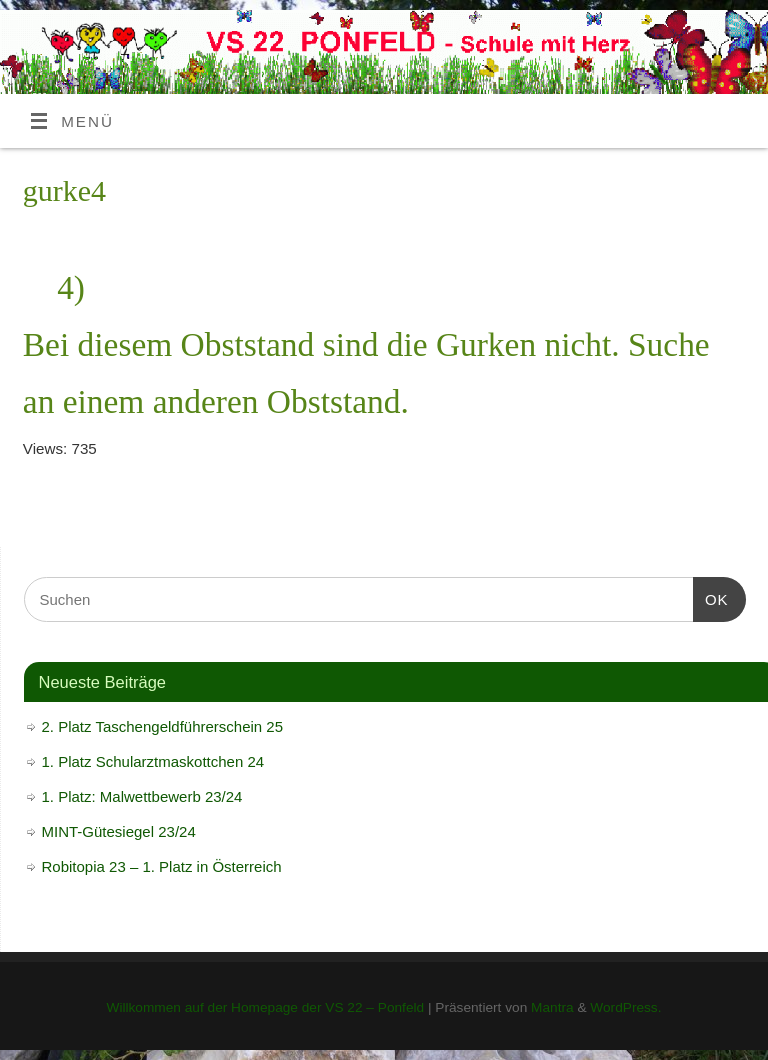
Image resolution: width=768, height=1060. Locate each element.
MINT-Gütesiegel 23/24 (119, 831)
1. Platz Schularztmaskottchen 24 (153, 761)
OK (711, 597)
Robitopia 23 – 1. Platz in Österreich (162, 866)
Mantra (552, 1007)
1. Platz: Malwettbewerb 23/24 (142, 796)
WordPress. (625, 1007)
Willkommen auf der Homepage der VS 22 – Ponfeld (265, 1007)
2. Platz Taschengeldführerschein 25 (163, 726)
